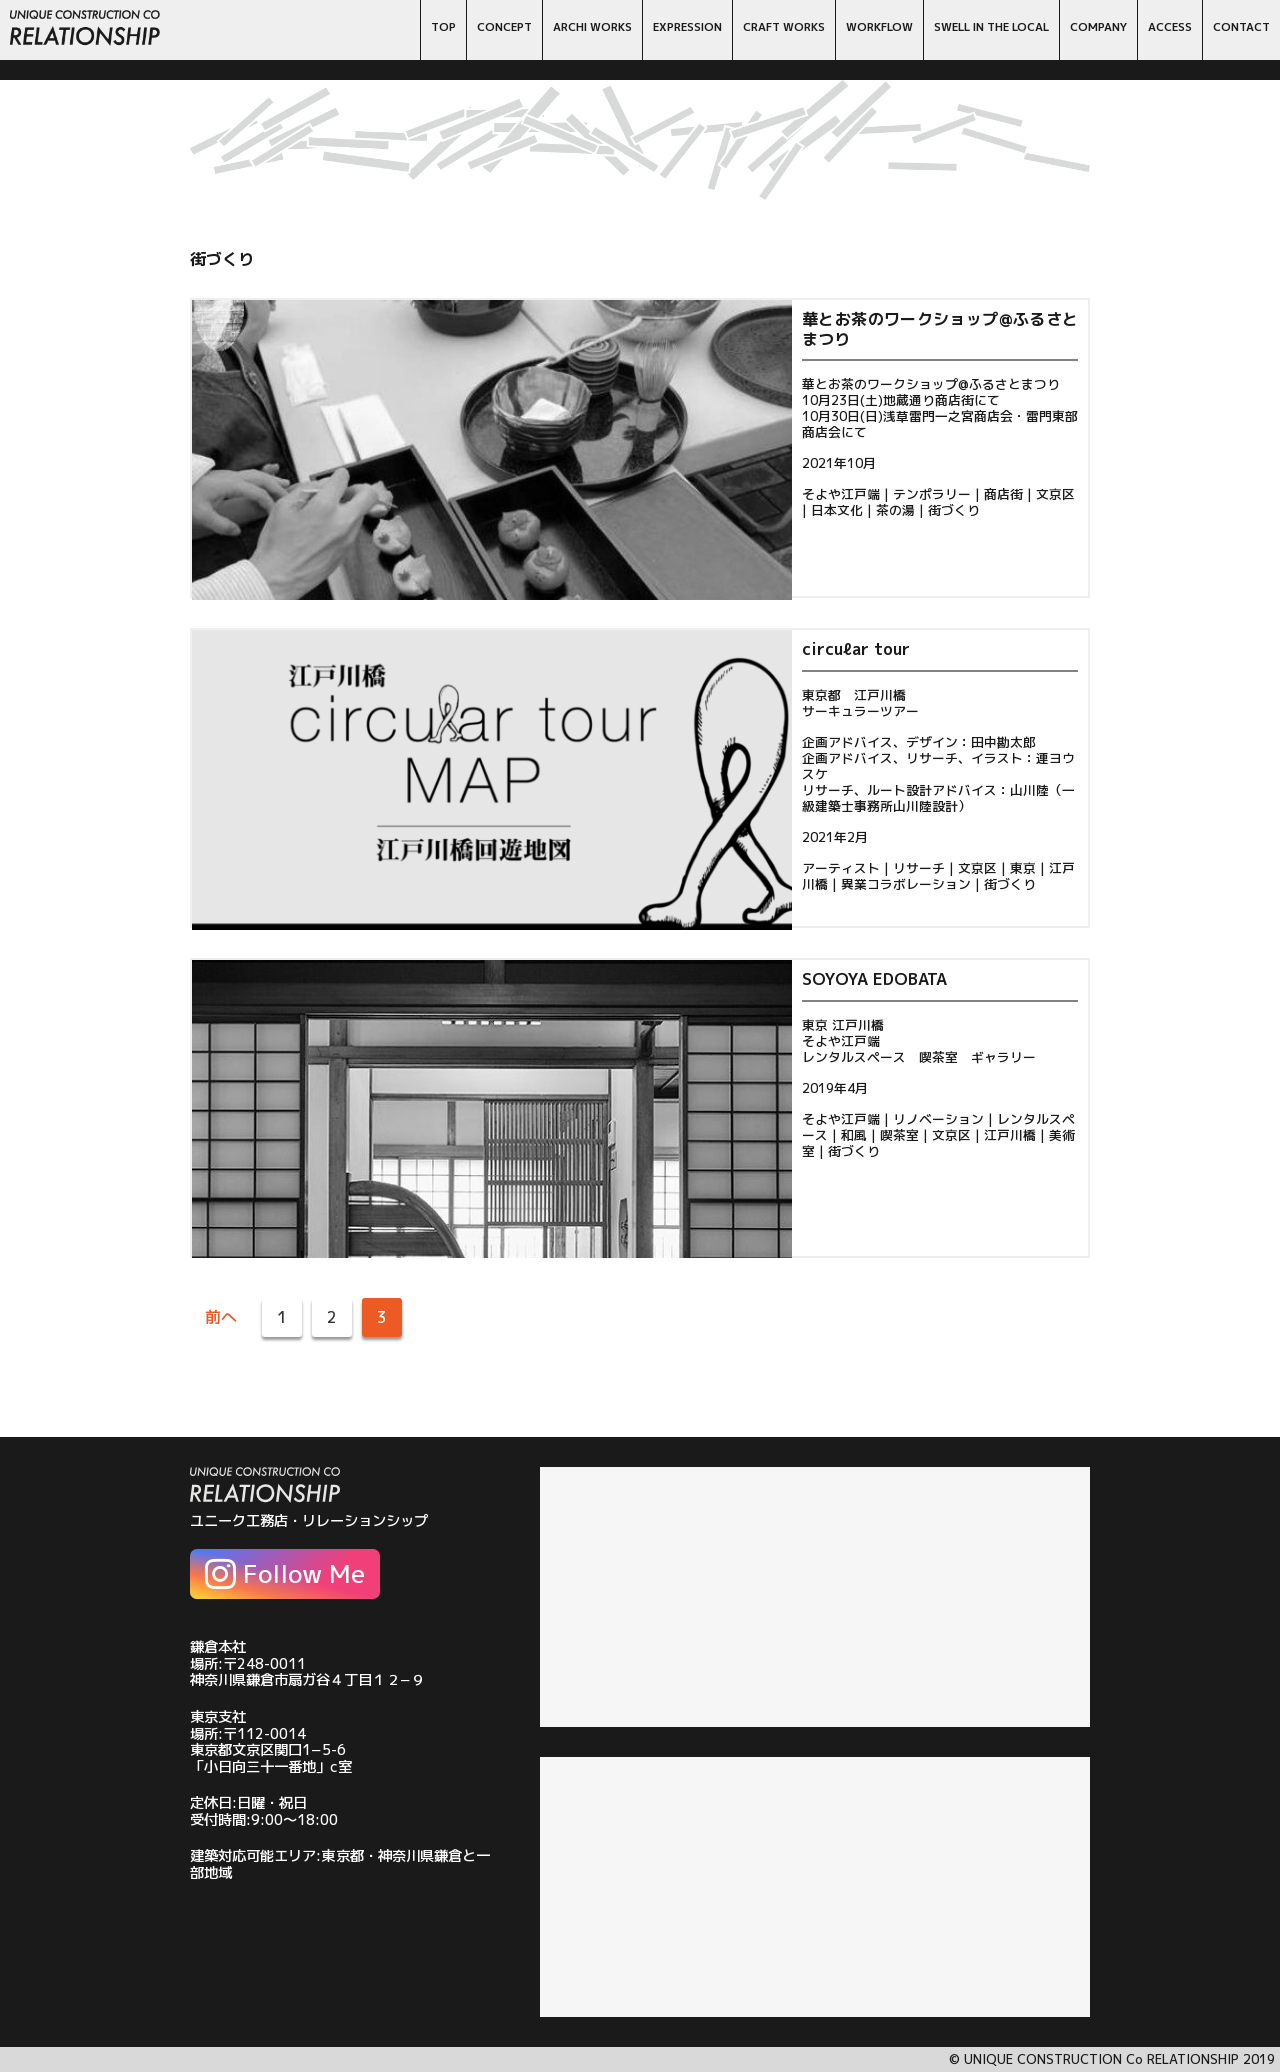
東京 (1023, 868)
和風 (854, 1135)
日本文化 (837, 510)
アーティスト (841, 868)
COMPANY (1098, 27)
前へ (221, 1317)
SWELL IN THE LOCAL (991, 27)
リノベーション (938, 1119)
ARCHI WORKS (592, 27)
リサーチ (919, 868)
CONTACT (1241, 27)
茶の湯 (895, 510)
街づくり (954, 510)
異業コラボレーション (906, 884)
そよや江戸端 (841, 494)
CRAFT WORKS (784, 27)
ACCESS (1170, 27)
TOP (443, 27)
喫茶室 (899, 1135)
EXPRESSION (687, 27)
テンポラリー (932, 494)
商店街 (1003, 494)
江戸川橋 (1010, 1135)
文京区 (1055, 494)
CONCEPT (504, 27)
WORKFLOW (879, 27)
